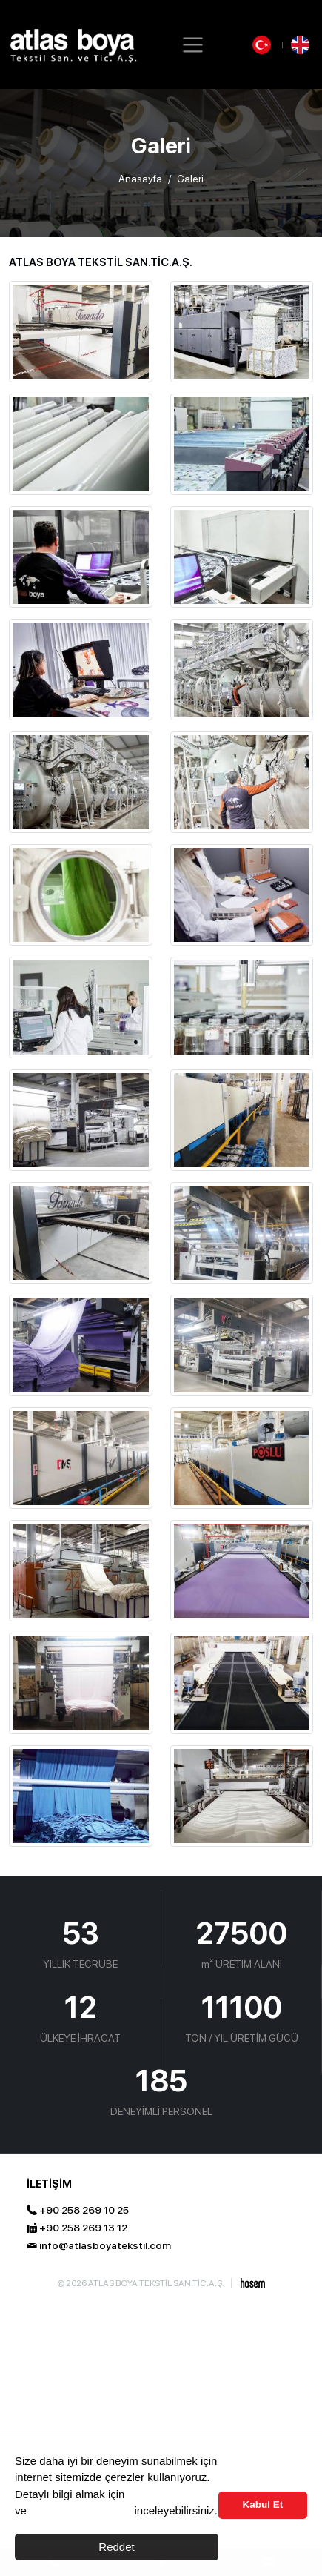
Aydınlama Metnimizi (80, 2510)
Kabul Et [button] (263, 2504)
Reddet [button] (116, 2546)
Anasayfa (140, 179)
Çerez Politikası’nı (172, 2494)
